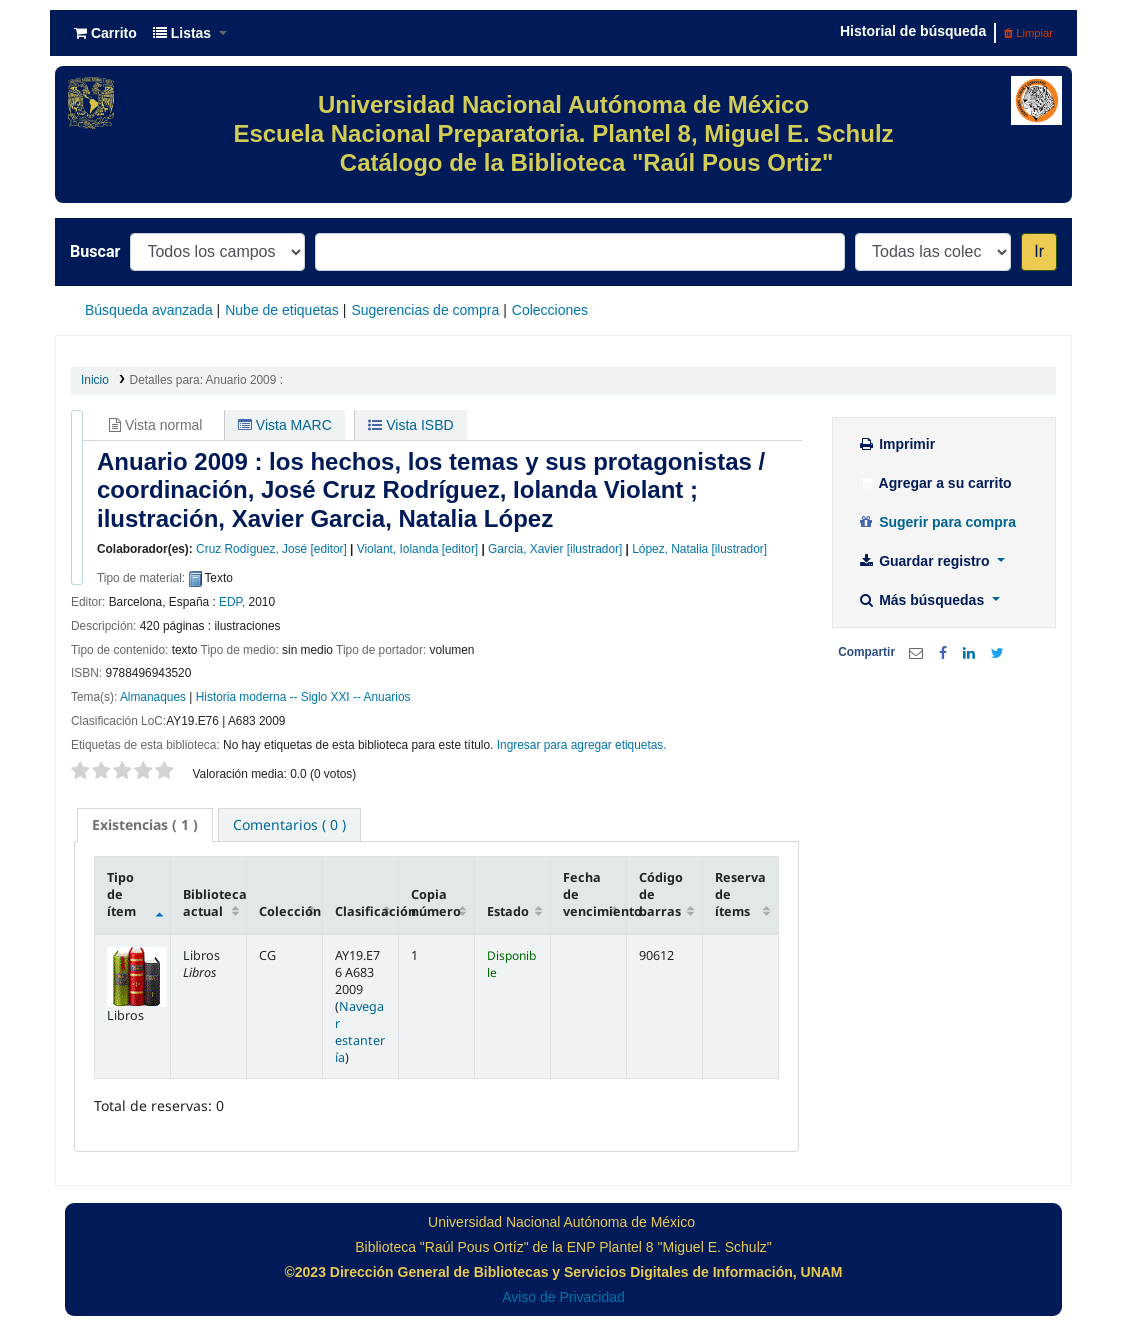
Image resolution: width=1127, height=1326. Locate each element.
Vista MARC (285, 425)
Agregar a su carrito (934, 483)
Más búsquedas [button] (922, 600)
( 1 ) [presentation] (145, 824)
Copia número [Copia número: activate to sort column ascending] (436, 903)
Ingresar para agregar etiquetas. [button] (582, 745)
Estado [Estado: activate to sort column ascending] (508, 911)
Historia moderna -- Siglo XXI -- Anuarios (303, 697)
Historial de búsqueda (913, 31)
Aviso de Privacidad (563, 1297)
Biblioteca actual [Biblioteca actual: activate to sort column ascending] (214, 903)
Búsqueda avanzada (149, 310)
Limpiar (1028, 33)
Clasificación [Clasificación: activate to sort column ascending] (366, 911)
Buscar (95, 251)
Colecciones (550, 310)
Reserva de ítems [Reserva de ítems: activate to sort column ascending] (740, 894)
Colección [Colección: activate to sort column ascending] (290, 911)
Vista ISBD (410, 425)
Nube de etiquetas (282, 310)
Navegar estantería (360, 1032)
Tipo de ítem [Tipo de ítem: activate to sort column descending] (121, 894)
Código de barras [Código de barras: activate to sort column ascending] (661, 894)
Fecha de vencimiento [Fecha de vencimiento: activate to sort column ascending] (594, 894)
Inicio (95, 380)
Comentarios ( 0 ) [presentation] (289, 824)
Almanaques (153, 697)
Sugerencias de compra (425, 310)
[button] (105, 33)
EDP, (232, 602)
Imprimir (896, 444)
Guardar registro (925, 561)
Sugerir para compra (936, 522)
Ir (1039, 251)
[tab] (145, 825)
